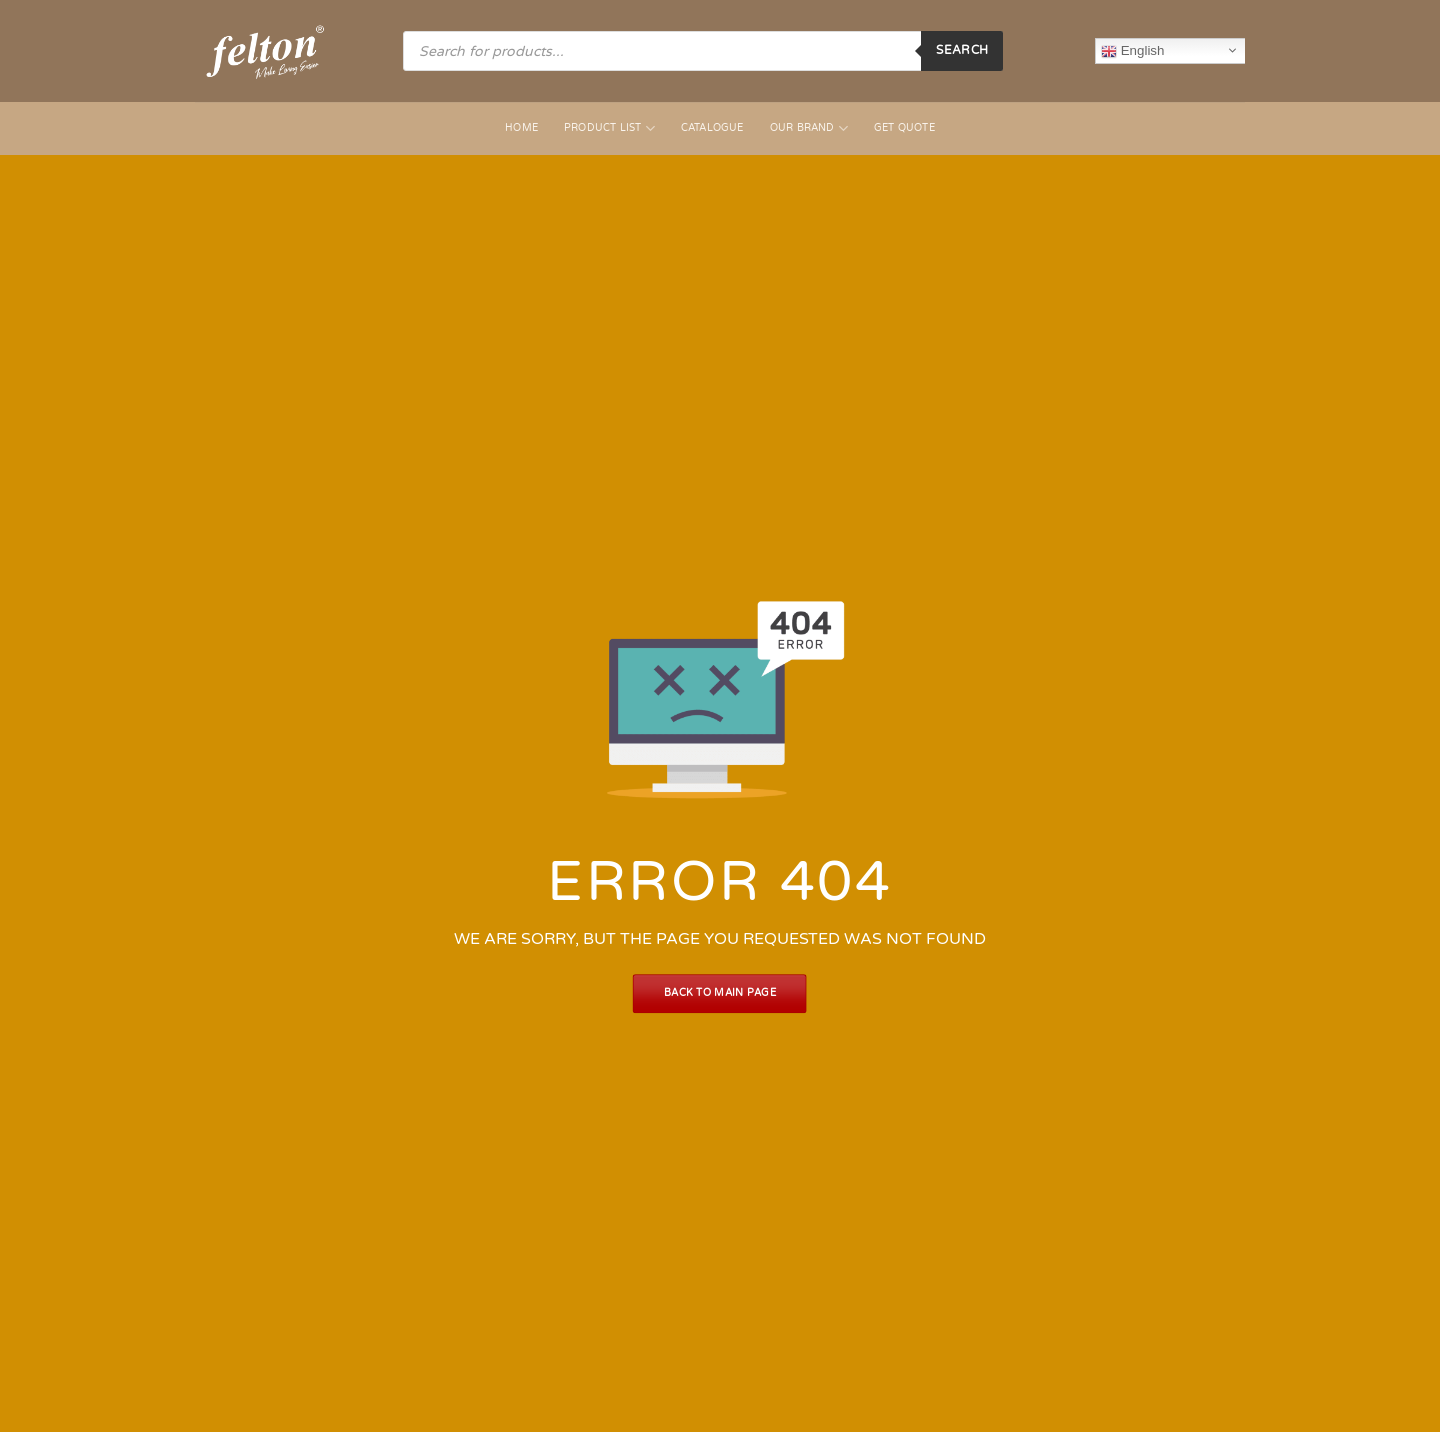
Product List (609, 128)
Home (521, 128)
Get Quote (904, 128)
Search (962, 50)
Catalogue (712, 128)
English (1132, 51)
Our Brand (809, 128)
